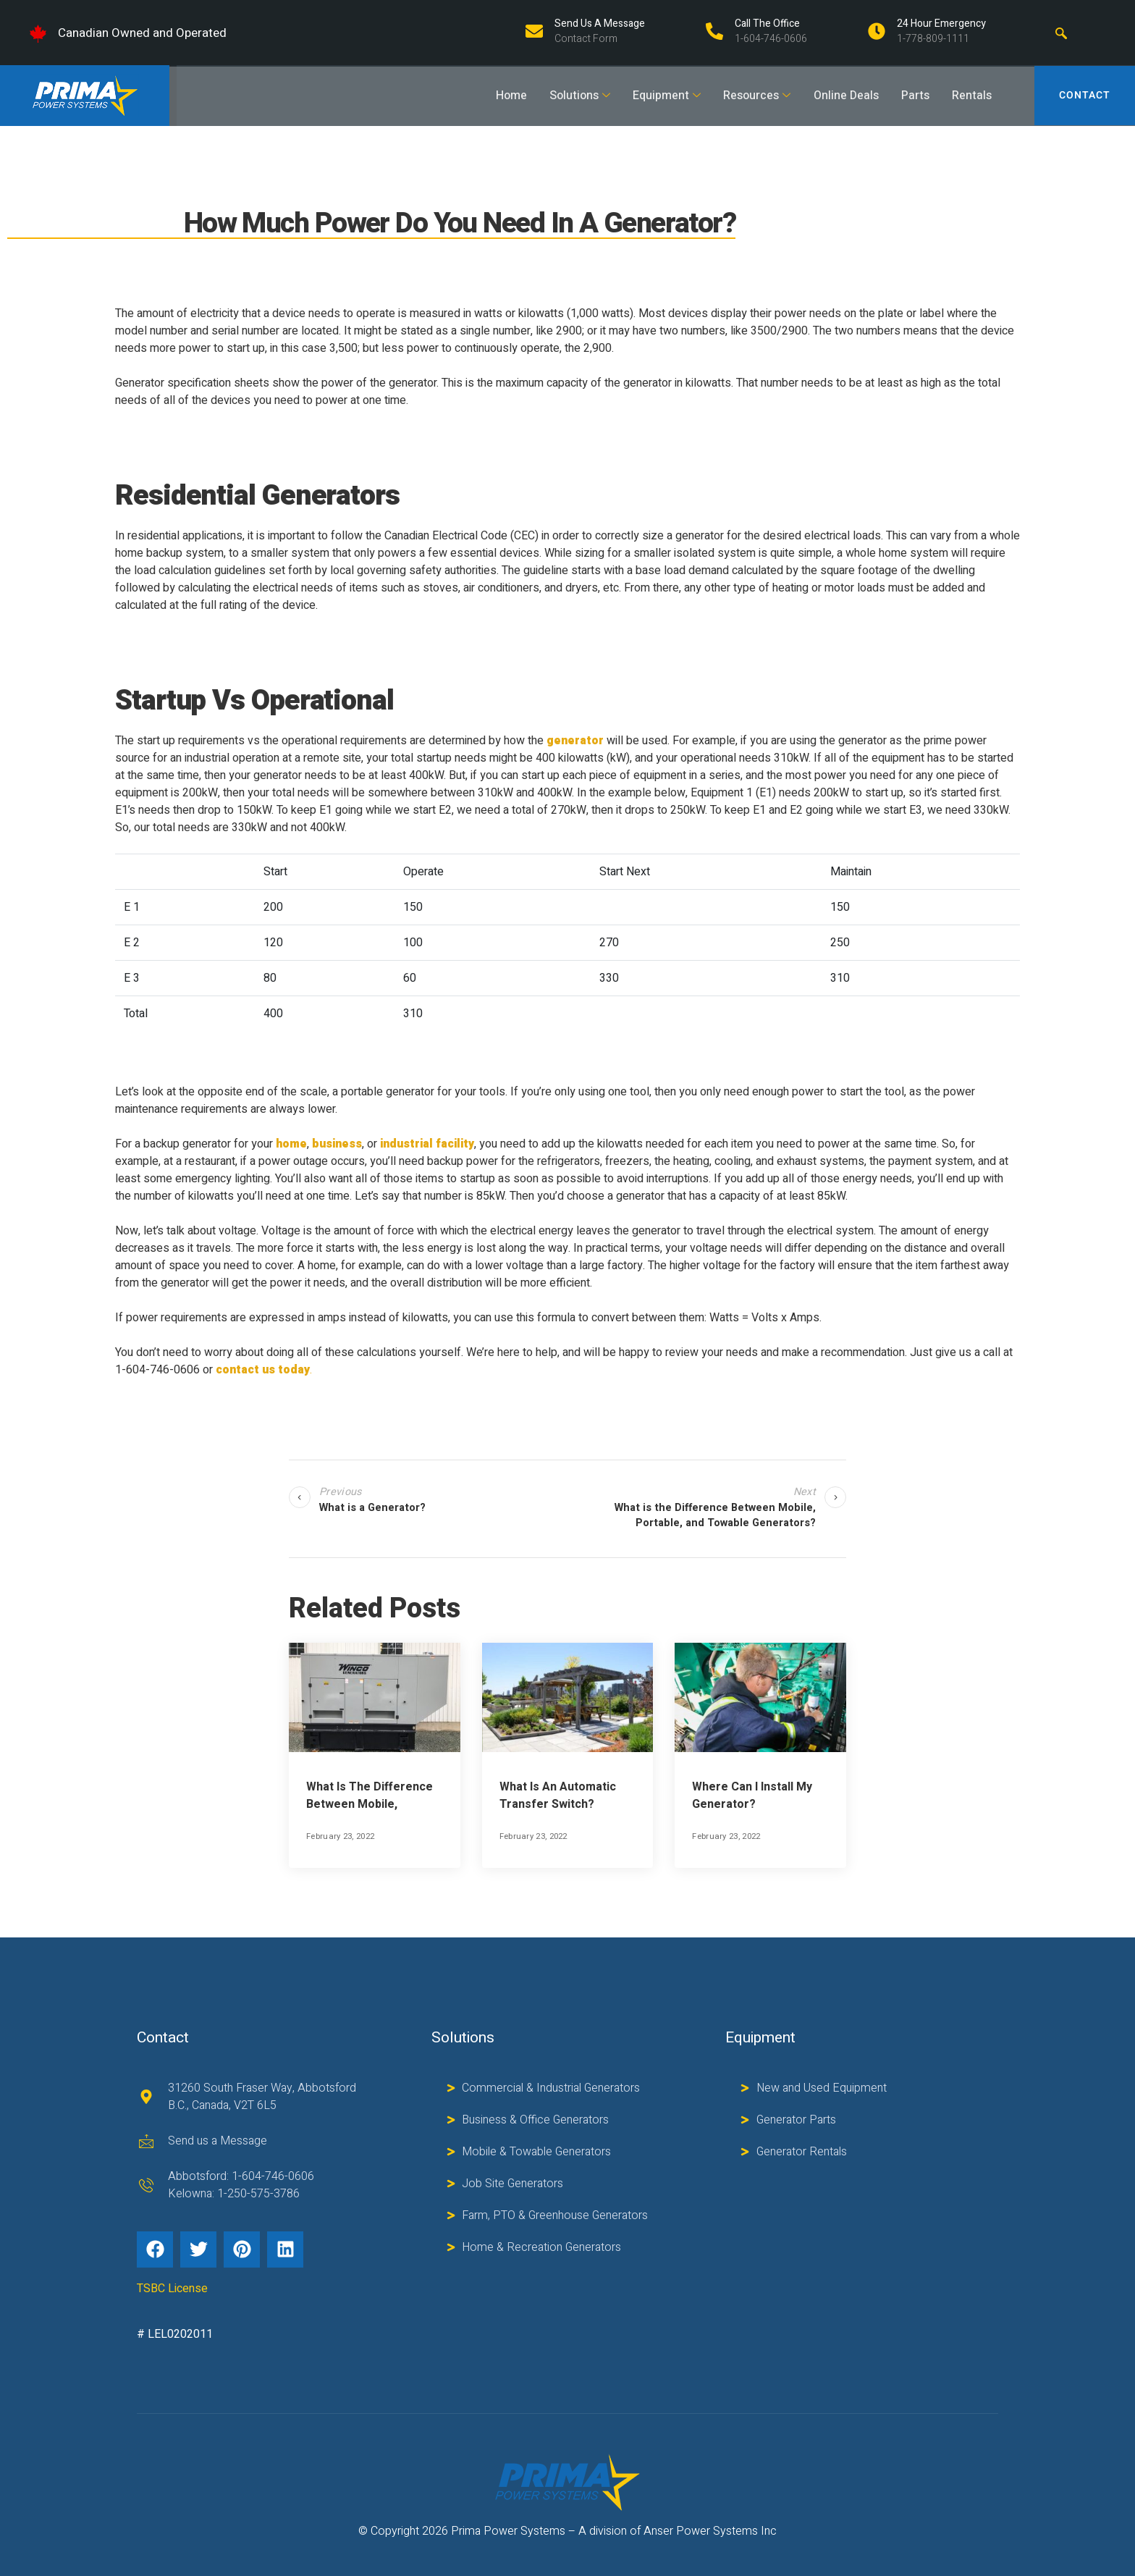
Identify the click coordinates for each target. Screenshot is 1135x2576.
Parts (912, 95)
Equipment (662, 95)
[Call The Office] (714, 31)
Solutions (574, 95)
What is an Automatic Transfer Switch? (557, 1795)
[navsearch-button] (1061, 33)
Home (505, 95)
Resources (753, 95)
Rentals (970, 95)
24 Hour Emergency (941, 23)
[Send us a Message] (534, 31)
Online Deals (842, 95)
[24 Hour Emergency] (876, 31)
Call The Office (767, 23)
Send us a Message (599, 23)
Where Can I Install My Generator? (752, 1795)
